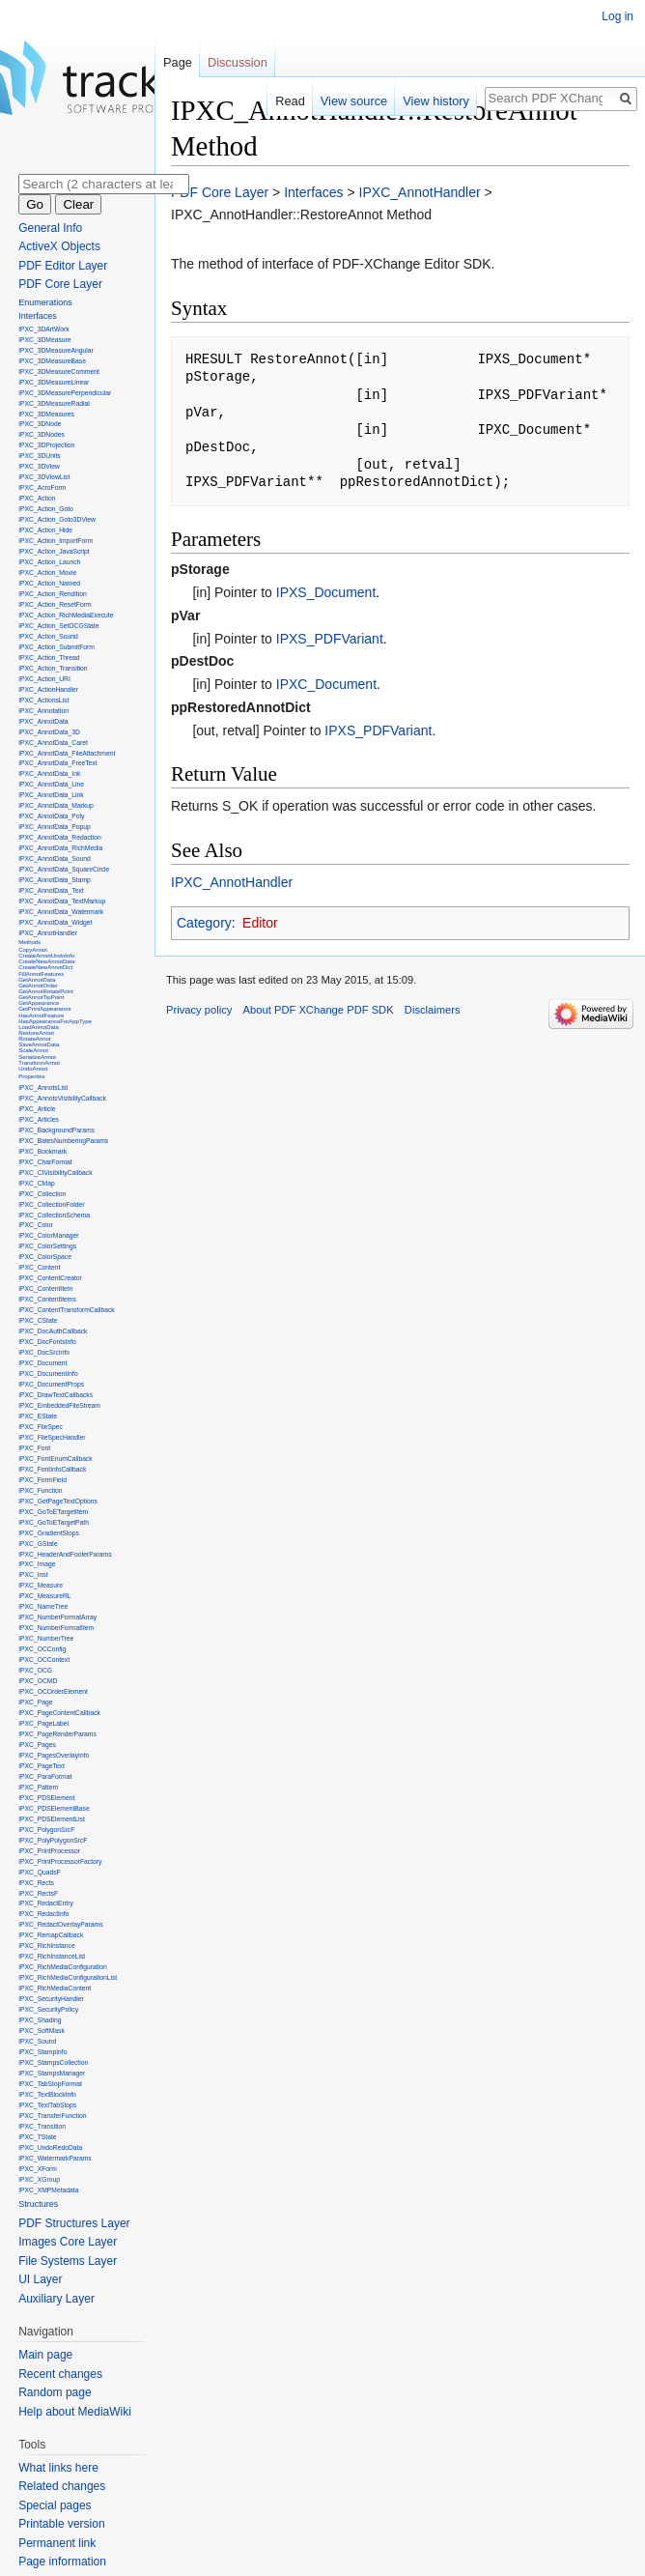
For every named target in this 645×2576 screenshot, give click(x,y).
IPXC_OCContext (44, 1659)
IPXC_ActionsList (43, 700)
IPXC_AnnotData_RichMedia (60, 847)
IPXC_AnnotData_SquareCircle (63, 869)
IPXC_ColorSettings (47, 1246)
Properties (31, 1076)
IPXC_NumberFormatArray (57, 1617)
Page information (62, 2561)
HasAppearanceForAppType (55, 1021)
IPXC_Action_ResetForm (54, 604)
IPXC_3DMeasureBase (52, 361)
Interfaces (313, 192)
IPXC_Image (36, 1563)
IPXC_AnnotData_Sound (54, 858)
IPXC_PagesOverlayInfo (53, 1755)
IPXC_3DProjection (46, 445)
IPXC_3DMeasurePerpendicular (64, 392)
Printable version (61, 2524)
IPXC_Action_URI (44, 678)
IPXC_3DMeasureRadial (54, 403)
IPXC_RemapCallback (50, 1935)
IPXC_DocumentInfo (48, 1373)
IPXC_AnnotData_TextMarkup (61, 901)
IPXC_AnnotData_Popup (54, 826)
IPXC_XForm (37, 2168)
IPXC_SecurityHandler (51, 1998)
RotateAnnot (34, 1039)
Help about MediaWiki (74, 2412)
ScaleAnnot (33, 1050)
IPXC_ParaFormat (44, 1776)
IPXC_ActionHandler (48, 689)
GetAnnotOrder (38, 985)
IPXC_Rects (36, 1882)
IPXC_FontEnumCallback (55, 1458)
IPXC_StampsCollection (53, 2062)
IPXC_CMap (36, 1183)
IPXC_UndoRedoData (50, 2147)
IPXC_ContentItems (47, 1299)
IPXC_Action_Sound (48, 636)
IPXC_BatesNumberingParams (63, 1140)
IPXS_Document (326, 592)
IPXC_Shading (39, 2020)
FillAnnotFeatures (41, 974)
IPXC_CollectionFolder (51, 1204)
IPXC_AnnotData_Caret (53, 742)
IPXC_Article (36, 1108)
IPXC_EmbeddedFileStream (59, 1405)
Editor (260, 922)
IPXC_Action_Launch (49, 561)
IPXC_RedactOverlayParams (60, 1924)
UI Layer (40, 2279)
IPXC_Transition (42, 2126)
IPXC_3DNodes (41, 434)
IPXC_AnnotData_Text (51, 890)
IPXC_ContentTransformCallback (66, 1309)
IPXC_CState (37, 1320)
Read (290, 101)
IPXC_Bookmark (42, 1151)
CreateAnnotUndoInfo (46, 956)
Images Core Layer (67, 2241)
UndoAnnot (32, 1069)
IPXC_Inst (32, 1574)
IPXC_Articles (38, 1119)
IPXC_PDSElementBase (54, 1808)
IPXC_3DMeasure (44, 339)
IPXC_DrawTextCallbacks (55, 1394)
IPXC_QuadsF (39, 1872)
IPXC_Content (39, 1267)
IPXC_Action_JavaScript (54, 551)
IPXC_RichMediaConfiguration (62, 1966)
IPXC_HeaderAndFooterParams (64, 1554)
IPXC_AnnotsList (43, 1087)
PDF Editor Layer (62, 265)
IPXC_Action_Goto (45, 508)
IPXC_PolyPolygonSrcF (52, 1840)
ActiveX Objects (59, 246)
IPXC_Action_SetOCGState (58, 625)
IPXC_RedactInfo (43, 1913)
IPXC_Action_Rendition (52, 593)
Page (177, 62)
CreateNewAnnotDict (45, 967)
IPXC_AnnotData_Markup (56, 805)
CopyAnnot (32, 950)
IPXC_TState (37, 2136)
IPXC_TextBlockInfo (47, 2094)
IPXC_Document (326, 684)
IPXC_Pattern (38, 1787)
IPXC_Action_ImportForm (55, 540)
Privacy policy (199, 1010)
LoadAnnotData (38, 1027)
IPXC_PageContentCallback (59, 1712)
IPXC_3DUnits (39, 455)
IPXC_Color (35, 1224)
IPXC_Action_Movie (47, 572)
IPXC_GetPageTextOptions (58, 1501)
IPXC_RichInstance (46, 1945)
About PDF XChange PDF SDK (318, 1010)
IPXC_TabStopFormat (50, 2083)
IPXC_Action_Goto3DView (57, 519)
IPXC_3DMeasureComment (58, 371)
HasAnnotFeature (41, 1015)
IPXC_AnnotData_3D (49, 732)
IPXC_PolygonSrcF (46, 1829)
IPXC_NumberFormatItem (56, 1627)
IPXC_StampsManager (51, 2073)
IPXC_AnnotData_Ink (49, 773)
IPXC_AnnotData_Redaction (59, 837)
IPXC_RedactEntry (45, 1903)
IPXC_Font (34, 1448)
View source (354, 101)
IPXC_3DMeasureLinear (53, 382)
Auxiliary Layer (56, 2298)
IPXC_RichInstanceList (51, 1956)
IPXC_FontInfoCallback (52, 1469)
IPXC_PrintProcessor (49, 1850)
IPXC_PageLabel (43, 1723)
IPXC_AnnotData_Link (51, 794)
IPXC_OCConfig (42, 1649)
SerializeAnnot (37, 1057)
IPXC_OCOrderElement (53, 1691)
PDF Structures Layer (73, 2223)
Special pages (54, 2505)
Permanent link (57, 2543)
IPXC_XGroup (39, 2179)
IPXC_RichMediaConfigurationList (67, 1977)
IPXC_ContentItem (45, 1288)
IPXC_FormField (42, 1479)
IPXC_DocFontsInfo (47, 1341)
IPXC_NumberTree (45, 1638)
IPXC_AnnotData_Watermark (60, 911)
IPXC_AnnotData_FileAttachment (66, 753)
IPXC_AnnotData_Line (51, 784)
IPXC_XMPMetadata (48, 2190)
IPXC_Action (36, 498)
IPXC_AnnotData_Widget (55, 922)
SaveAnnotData (38, 1044)
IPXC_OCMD (37, 1680)
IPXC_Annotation (43, 710)
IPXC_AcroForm (42, 487)
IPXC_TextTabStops (47, 2105)
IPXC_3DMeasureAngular (56, 350)
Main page (45, 2354)
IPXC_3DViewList (44, 476)
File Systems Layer (67, 2261)
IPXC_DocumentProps (51, 1384)
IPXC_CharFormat (45, 1162)
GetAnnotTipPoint (41, 997)
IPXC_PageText (41, 1765)
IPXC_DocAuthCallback (52, 1331)
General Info (50, 228)
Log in (617, 16)
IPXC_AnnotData (43, 721)
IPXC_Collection (42, 1193)
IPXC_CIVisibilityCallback (55, 1172)
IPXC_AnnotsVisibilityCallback (62, 1098)
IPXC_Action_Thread (48, 657)
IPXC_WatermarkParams (55, 2158)
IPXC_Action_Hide (45, 530)
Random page (54, 2392)
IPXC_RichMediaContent (54, 1988)
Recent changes (60, 2374)
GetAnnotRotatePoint (45, 991)
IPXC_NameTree (43, 1606)
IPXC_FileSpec (40, 1426)
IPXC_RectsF (38, 1893)
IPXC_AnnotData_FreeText (57, 762)
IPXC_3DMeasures (46, 414)
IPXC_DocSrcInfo (44, 1352)
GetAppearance (38, 1003)
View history (436, 101)
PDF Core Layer (219, 192)
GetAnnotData (36, 980)
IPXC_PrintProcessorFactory (59, 1861)
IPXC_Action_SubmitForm (56, 647)
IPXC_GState (38, 1543)
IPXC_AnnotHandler (420, 192)
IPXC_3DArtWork (43, 329)
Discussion (237, 62)
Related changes (61, 2486)
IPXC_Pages (37, 1744)
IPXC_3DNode (39, 423)
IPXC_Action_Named (49, 583)
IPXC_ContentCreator (50, 1277)
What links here (58, 2468)
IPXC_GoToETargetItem (53, 1511)
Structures (38, 2204)
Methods (29, 942)
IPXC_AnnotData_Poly (51, 816)
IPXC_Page (35, 1702)
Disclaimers (433, 1010)
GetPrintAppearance (44, 1009)
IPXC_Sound (37, 2041)
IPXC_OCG (35, 1670)
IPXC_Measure (40, 1585)
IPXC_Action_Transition (52, 668)
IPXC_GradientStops (48, 1533)
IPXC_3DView (39, 466)
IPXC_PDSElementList (51, 1819)
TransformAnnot (39, 1063)
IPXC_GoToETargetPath (53, 1522)
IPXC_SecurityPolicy (48, 2009)
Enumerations (45, 302)
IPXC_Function (40, 1490)
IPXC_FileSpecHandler (51, 1437)
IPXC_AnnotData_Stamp (54, 879)
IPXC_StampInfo (42, 2051)
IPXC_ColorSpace (44, 1256)
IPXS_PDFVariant (329, 638)
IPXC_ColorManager (48, 1235)
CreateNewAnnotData (46, 961)
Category (204, 922)
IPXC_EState (37, 1416)
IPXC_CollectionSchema (54, 1215)
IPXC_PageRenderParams (57, 1734)
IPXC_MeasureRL (44, 1595)
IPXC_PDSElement (46, 1797)
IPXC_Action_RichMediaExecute (65, 615)
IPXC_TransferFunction (52, 2115)
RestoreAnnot (36, 1033)
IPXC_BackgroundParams (56, 1130)
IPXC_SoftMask (41, 2030)
